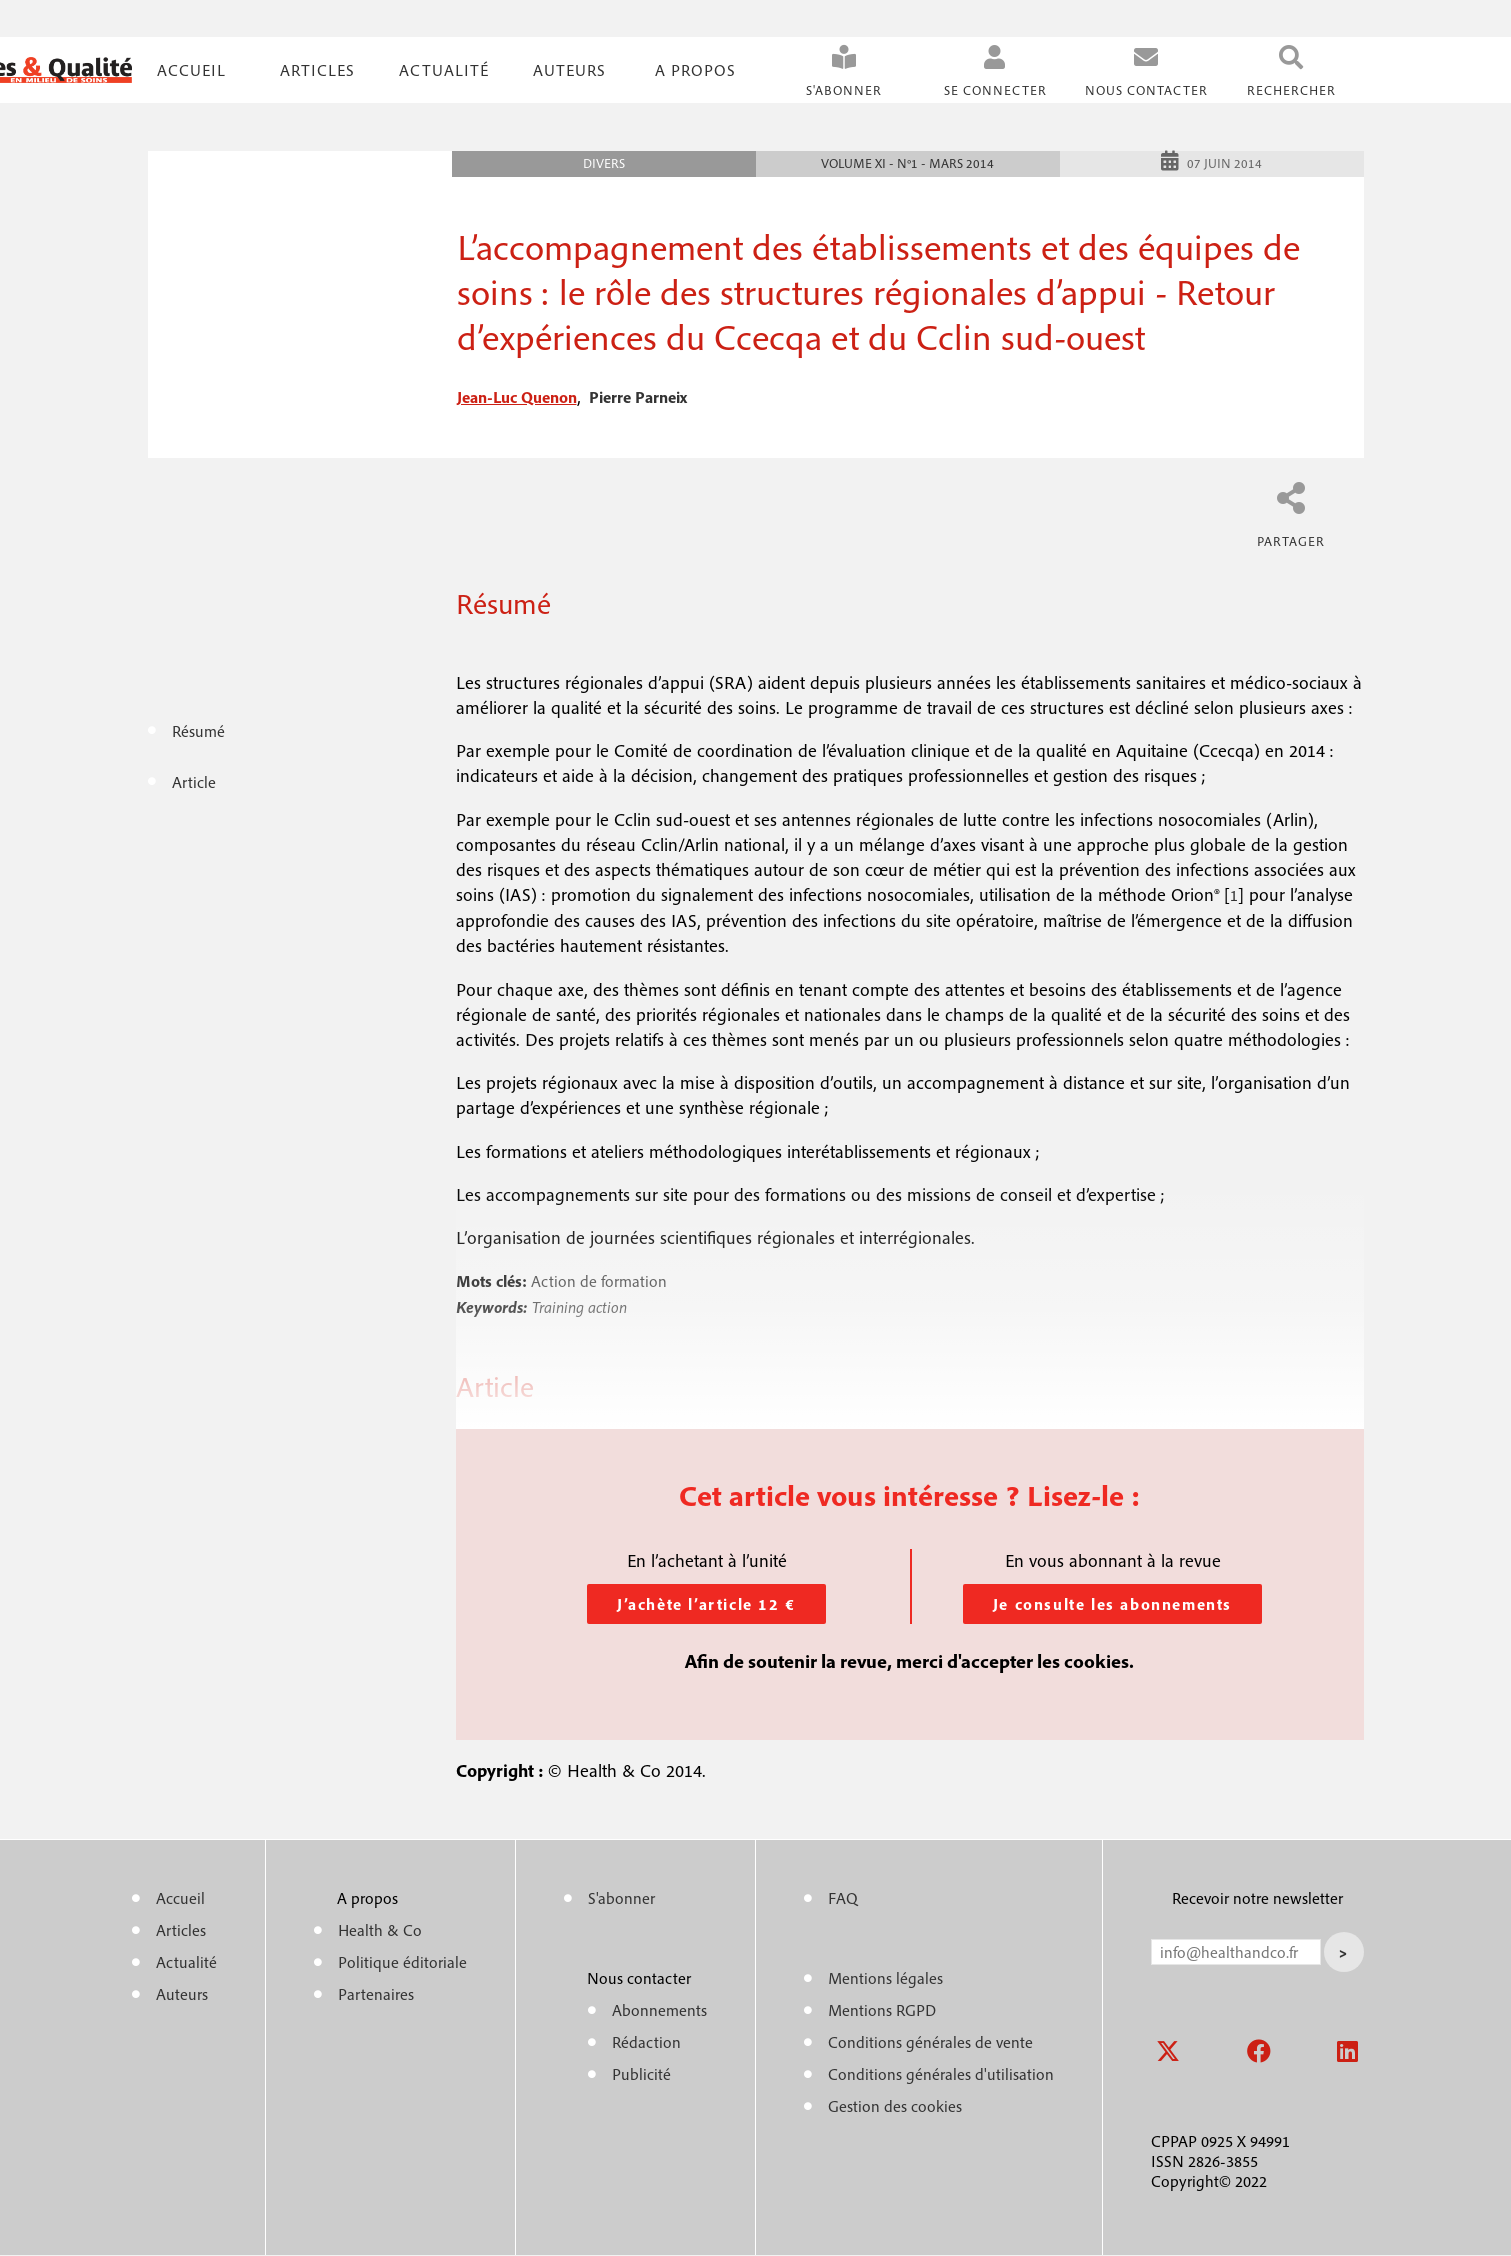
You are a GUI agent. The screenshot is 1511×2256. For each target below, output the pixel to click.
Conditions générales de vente (930, 2042)
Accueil (191, 70)
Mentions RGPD (882, 2010)
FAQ (843, 1898)
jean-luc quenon (517, 397)
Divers (604, 163)
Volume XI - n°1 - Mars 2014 (907, 163)
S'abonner (844, 90)
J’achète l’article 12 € (706, 1604)
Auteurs (569, 70)
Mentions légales (885, 1978)
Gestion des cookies (895, 2106)
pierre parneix (638, 397)
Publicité (641, 2074)
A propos (695, 70)
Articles (181, 1930)
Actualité (444, 70)
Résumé (198, 731)
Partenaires (376, 1994)
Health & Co (380, 1930)
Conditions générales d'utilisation (941, 2074)
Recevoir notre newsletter (1257, 1898)
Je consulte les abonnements (1112, 1604)
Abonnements (659, 2010)
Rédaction (646, 2042)
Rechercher (1291, 90)
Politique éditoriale (402, 1962)
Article (194, 782)
